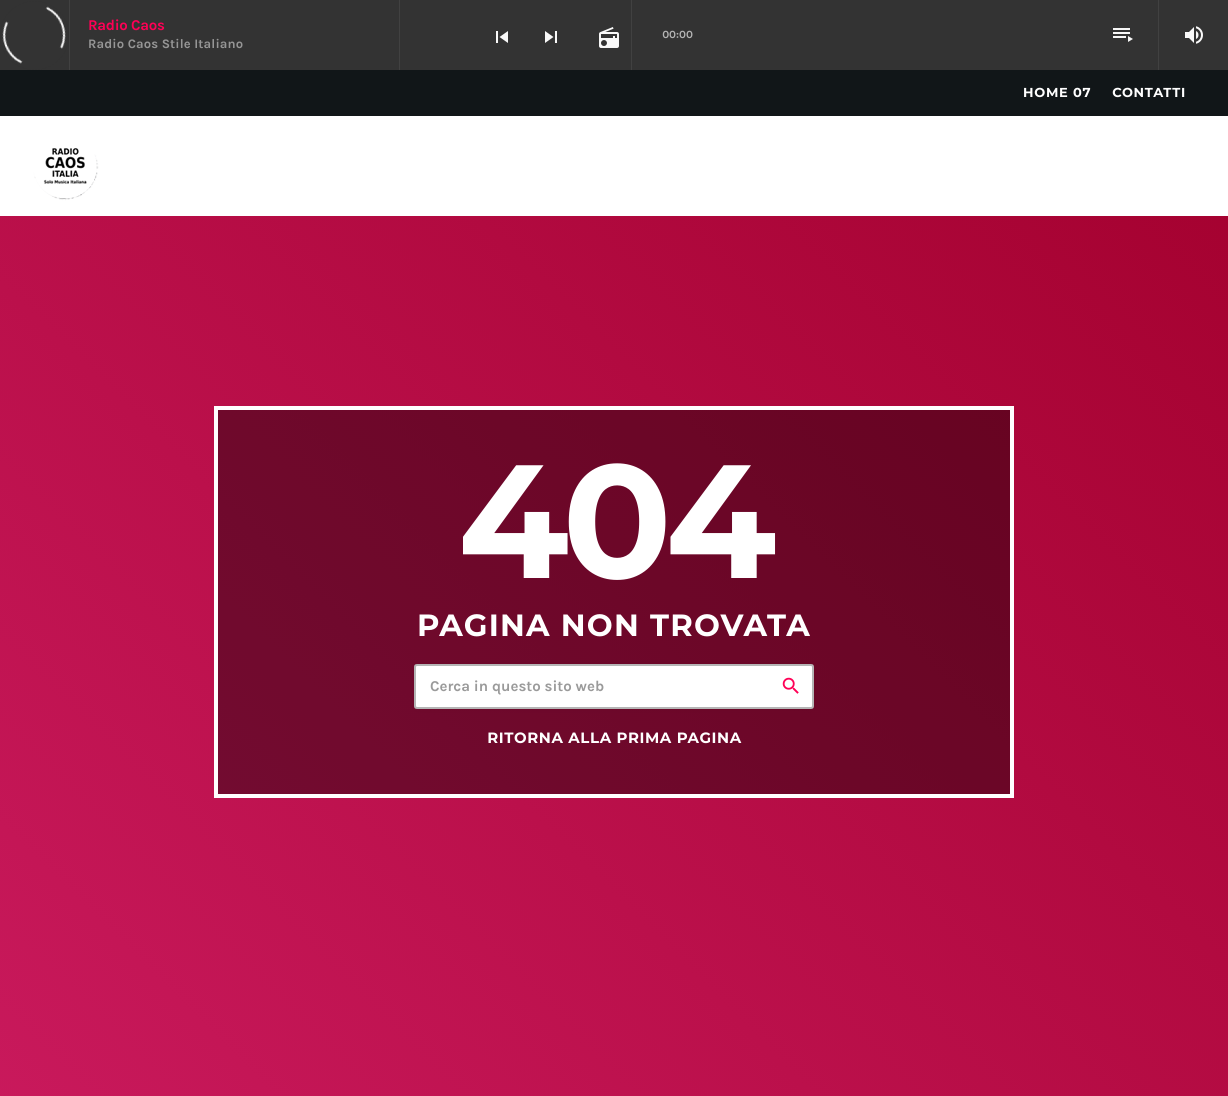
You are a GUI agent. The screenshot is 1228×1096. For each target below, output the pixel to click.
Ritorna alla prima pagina (614, 738)
